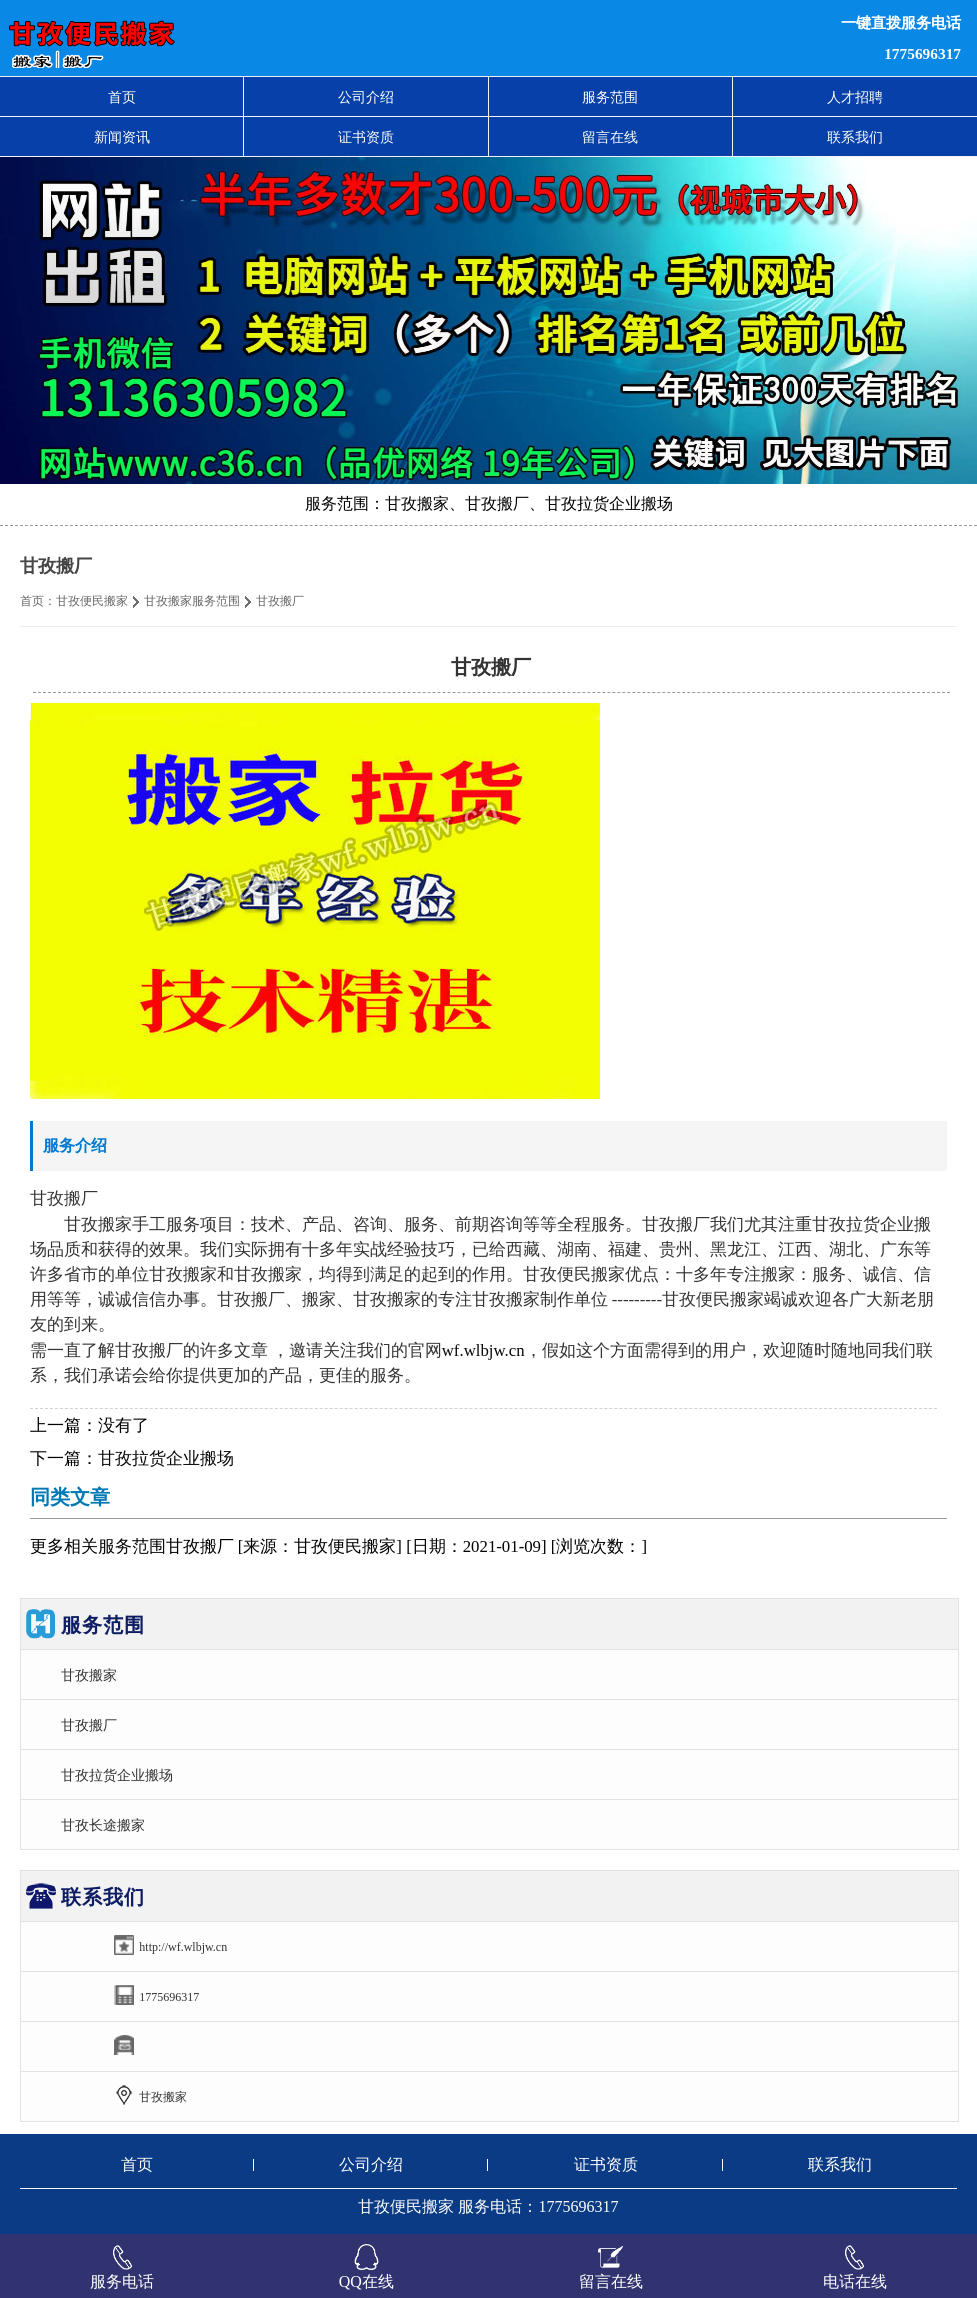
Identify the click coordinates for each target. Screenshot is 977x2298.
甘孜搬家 (89, 1675)
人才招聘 (855, 97)
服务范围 (610, 97)
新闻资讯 (122, 137)
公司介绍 (366, 97)
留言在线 (610, 137)
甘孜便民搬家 (92, 601)
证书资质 (366, 137)
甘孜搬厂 (89, 1725)
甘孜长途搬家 (103, 1825)
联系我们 (855, 137)
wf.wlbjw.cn (483, 1350)
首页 (122, 97)
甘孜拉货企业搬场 (166, 1458)
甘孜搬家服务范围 (192, 601)
